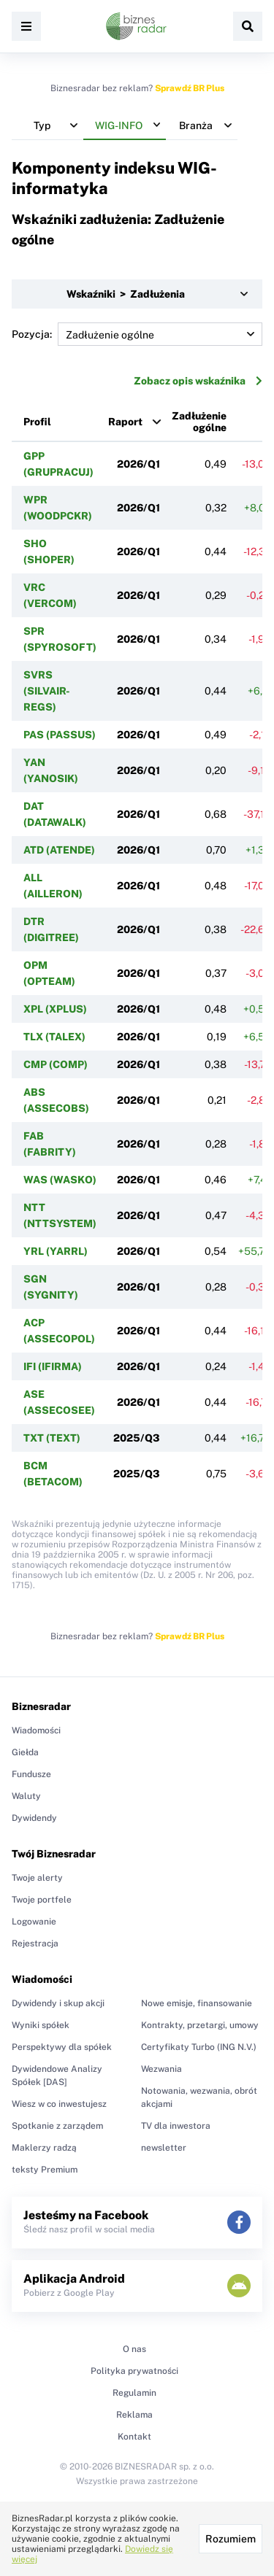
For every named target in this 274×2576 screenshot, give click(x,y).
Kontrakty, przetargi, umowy (200, 2025)
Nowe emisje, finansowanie (196, 2003)
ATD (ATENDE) (59, 850)
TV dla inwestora (175, 2126)
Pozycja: (137, 334)
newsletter (163, 2148)
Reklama (134, 2415)
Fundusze (31, 1774)
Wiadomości (36, 1730)
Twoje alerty (37, 1878)
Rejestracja (35, 1943)
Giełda (25, 1752)
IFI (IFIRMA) (52, 1366)
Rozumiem (230, 2539)
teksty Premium (44, 2170)
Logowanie (34, 1921)
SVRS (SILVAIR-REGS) (46, 691)
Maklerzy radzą (44, 2148)
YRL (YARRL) (55, 1251)
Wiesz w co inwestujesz (59, 2104)
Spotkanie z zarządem (57, 2126)
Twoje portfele (42, 1900)
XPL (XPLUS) (55, 1009)
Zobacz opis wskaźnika (198, 381)
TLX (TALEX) (54, 1037)
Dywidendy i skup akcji (58, 2003)
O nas (134, 2349)
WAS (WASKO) (59, 1179)
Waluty (26, 1796)
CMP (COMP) (55, 1064)
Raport (125, 422)
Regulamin (134, 2393)
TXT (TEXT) (51, 1438)
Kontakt (134, 2437)
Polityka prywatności (134, 2371)
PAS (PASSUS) (59, 734)
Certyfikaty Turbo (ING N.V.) (198, 2047)
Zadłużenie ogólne (199, 421)
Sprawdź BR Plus (189, 88)
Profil (37, 422)
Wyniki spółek (40, 2025)
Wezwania (161, 2069)
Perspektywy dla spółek (62, 2047)
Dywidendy (34, 1818)
